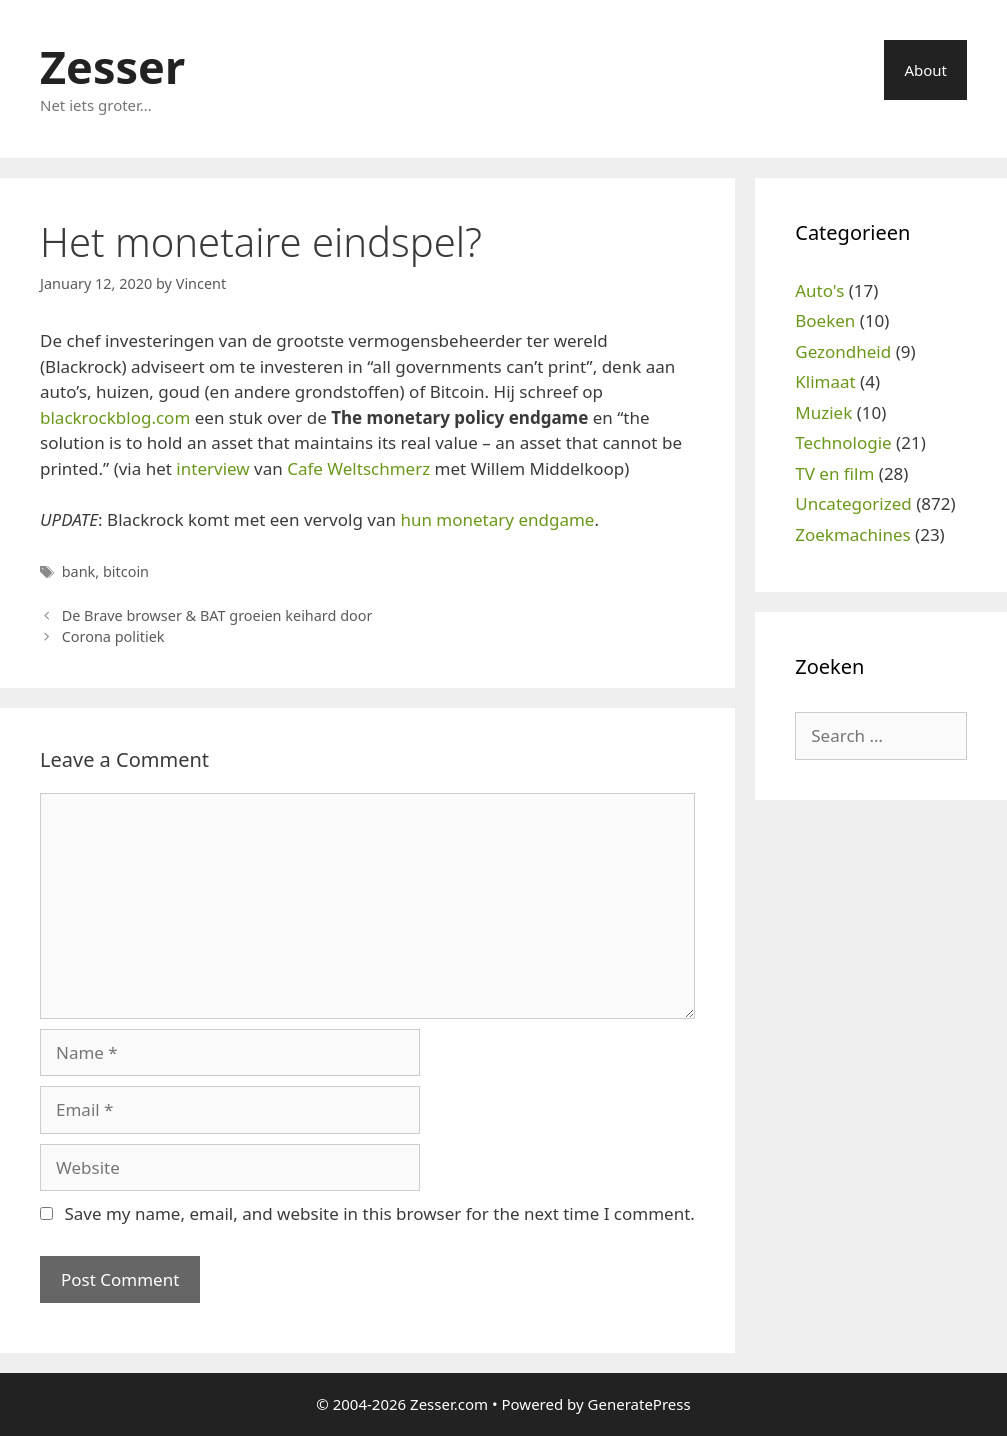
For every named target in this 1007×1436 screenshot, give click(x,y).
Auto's (819, 290)
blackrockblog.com (115, 417)
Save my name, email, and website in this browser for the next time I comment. (379, 1213)
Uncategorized (853, 503)
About (925, 70)
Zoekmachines (852, 534)
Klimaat (825, 381)
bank (79, 571)
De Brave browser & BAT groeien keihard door (217, 615)
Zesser (112, 66)
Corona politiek (113, 636)
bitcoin (126, 571)
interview (212, 468)
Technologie (843, 442)
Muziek (823, 412)
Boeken (825, 320)
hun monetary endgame (497, 519)
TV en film (834, 473)
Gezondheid (843, 351)
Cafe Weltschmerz (358, 468)
